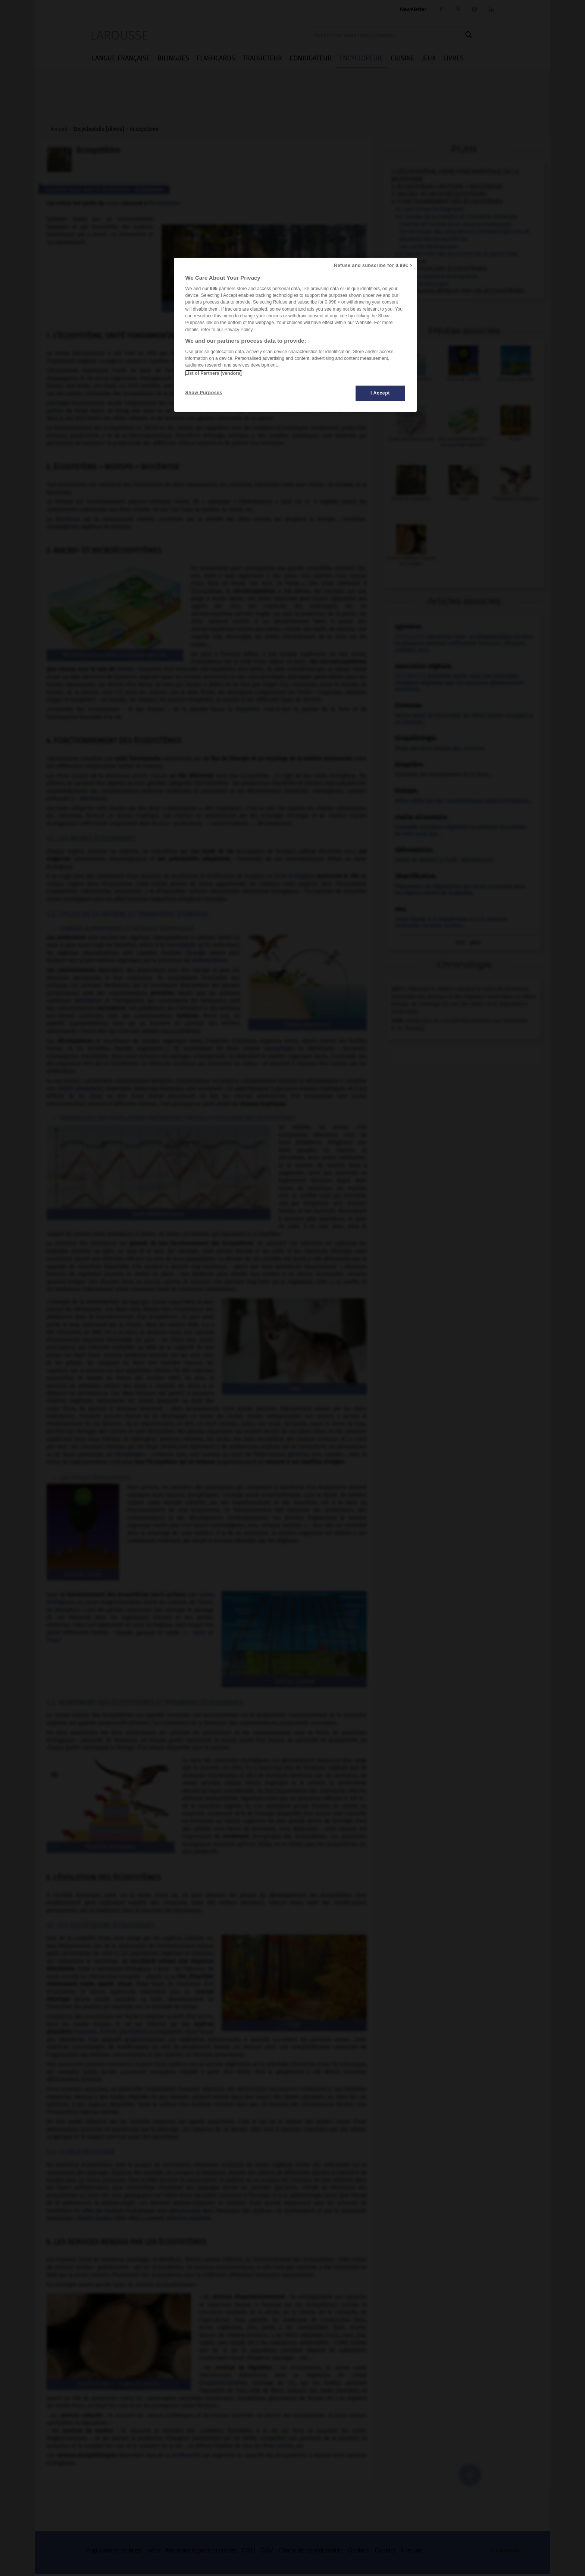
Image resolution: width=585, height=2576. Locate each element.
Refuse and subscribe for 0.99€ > (373, 265)
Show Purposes (203, 392)
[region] (295, 335)
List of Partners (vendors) (213, 373)
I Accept (380, 393)
